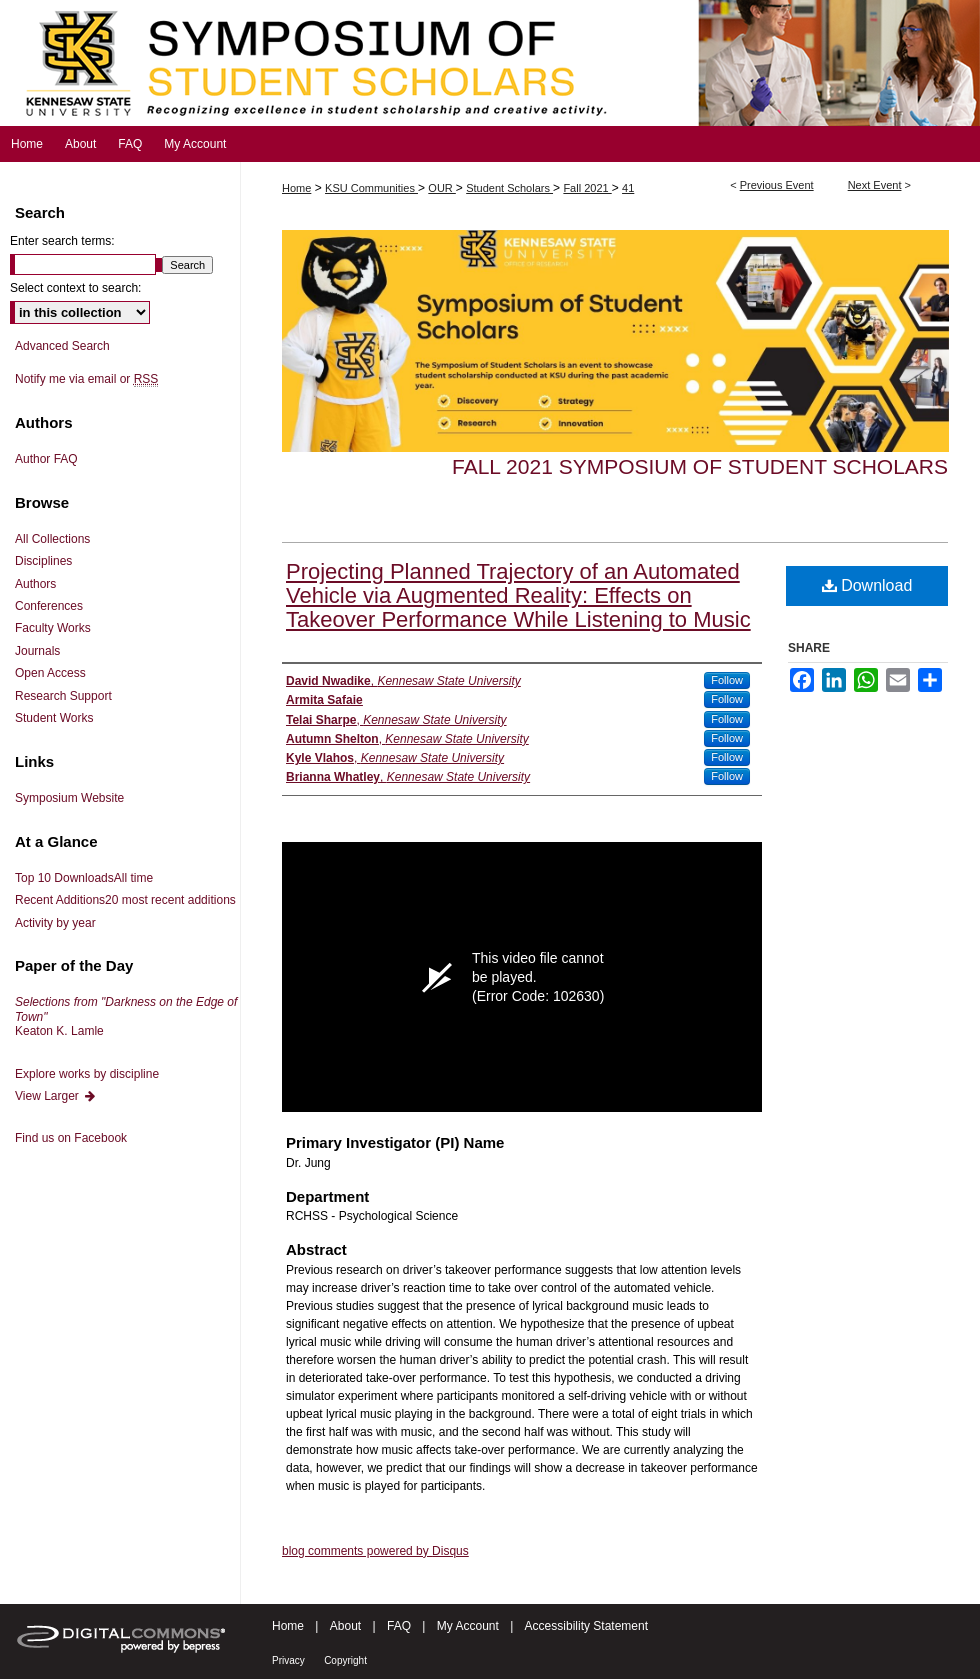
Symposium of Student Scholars (490, 63)
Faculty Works (53, 628)
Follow (727, 680)
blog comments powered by (375, 1551)
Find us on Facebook (71, 1138)
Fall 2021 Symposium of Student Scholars (700, 466)
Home (296, 188)
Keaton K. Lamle (126, 1016)
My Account (468, 1626)
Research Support (63, 696)
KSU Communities (371, 188)
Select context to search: (75, 288)
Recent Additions (125, 900)
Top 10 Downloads (84, 878)
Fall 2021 (587, 188)
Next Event (875, 185)
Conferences (49, 606)
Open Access (50, 673)
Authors (35, 584)
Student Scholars (509, 188)
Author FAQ (46, 459)
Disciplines (43, 561)
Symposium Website (69, 798)
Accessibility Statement (586, 1626)
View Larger (56, 1096)
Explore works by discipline (87, 1074)
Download (867, 585)
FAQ (399, 1626)
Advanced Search (62, 346)
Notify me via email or (86, 379)
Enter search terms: (62, 241)
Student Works (54, 718)
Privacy (288, 1660)
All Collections (52, 539)
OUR (442, 188)
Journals (37, 651)
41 (628, 188)
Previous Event (777, 185)
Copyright (345, 1660)
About (345, 1626)
